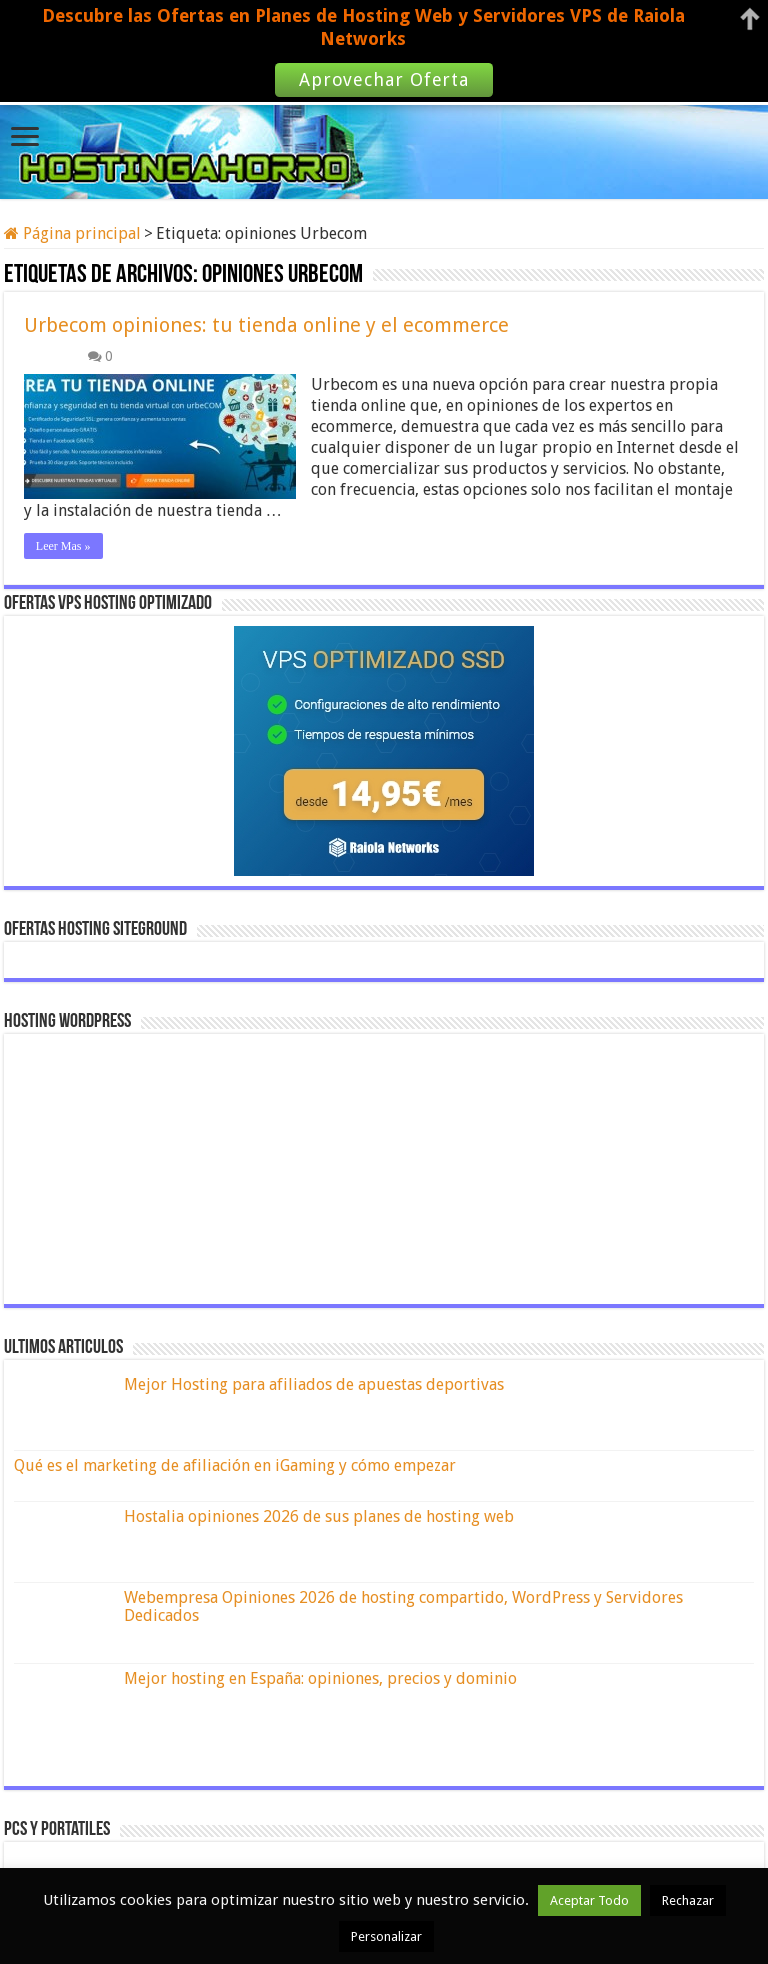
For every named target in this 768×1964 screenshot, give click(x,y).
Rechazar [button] (688, 1900)
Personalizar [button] (386, 1936)
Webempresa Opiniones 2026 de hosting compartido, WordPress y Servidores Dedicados (403, 1606)
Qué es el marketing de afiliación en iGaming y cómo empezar (235, 1465)
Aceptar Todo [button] (589, 1900)
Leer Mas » (63, 546)
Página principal (72, 233)
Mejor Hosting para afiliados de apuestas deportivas (314, 1384)
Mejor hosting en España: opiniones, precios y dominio (320, 1678)
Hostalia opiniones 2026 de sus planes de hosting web (319, 1516)
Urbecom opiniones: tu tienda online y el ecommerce (266, 325)
